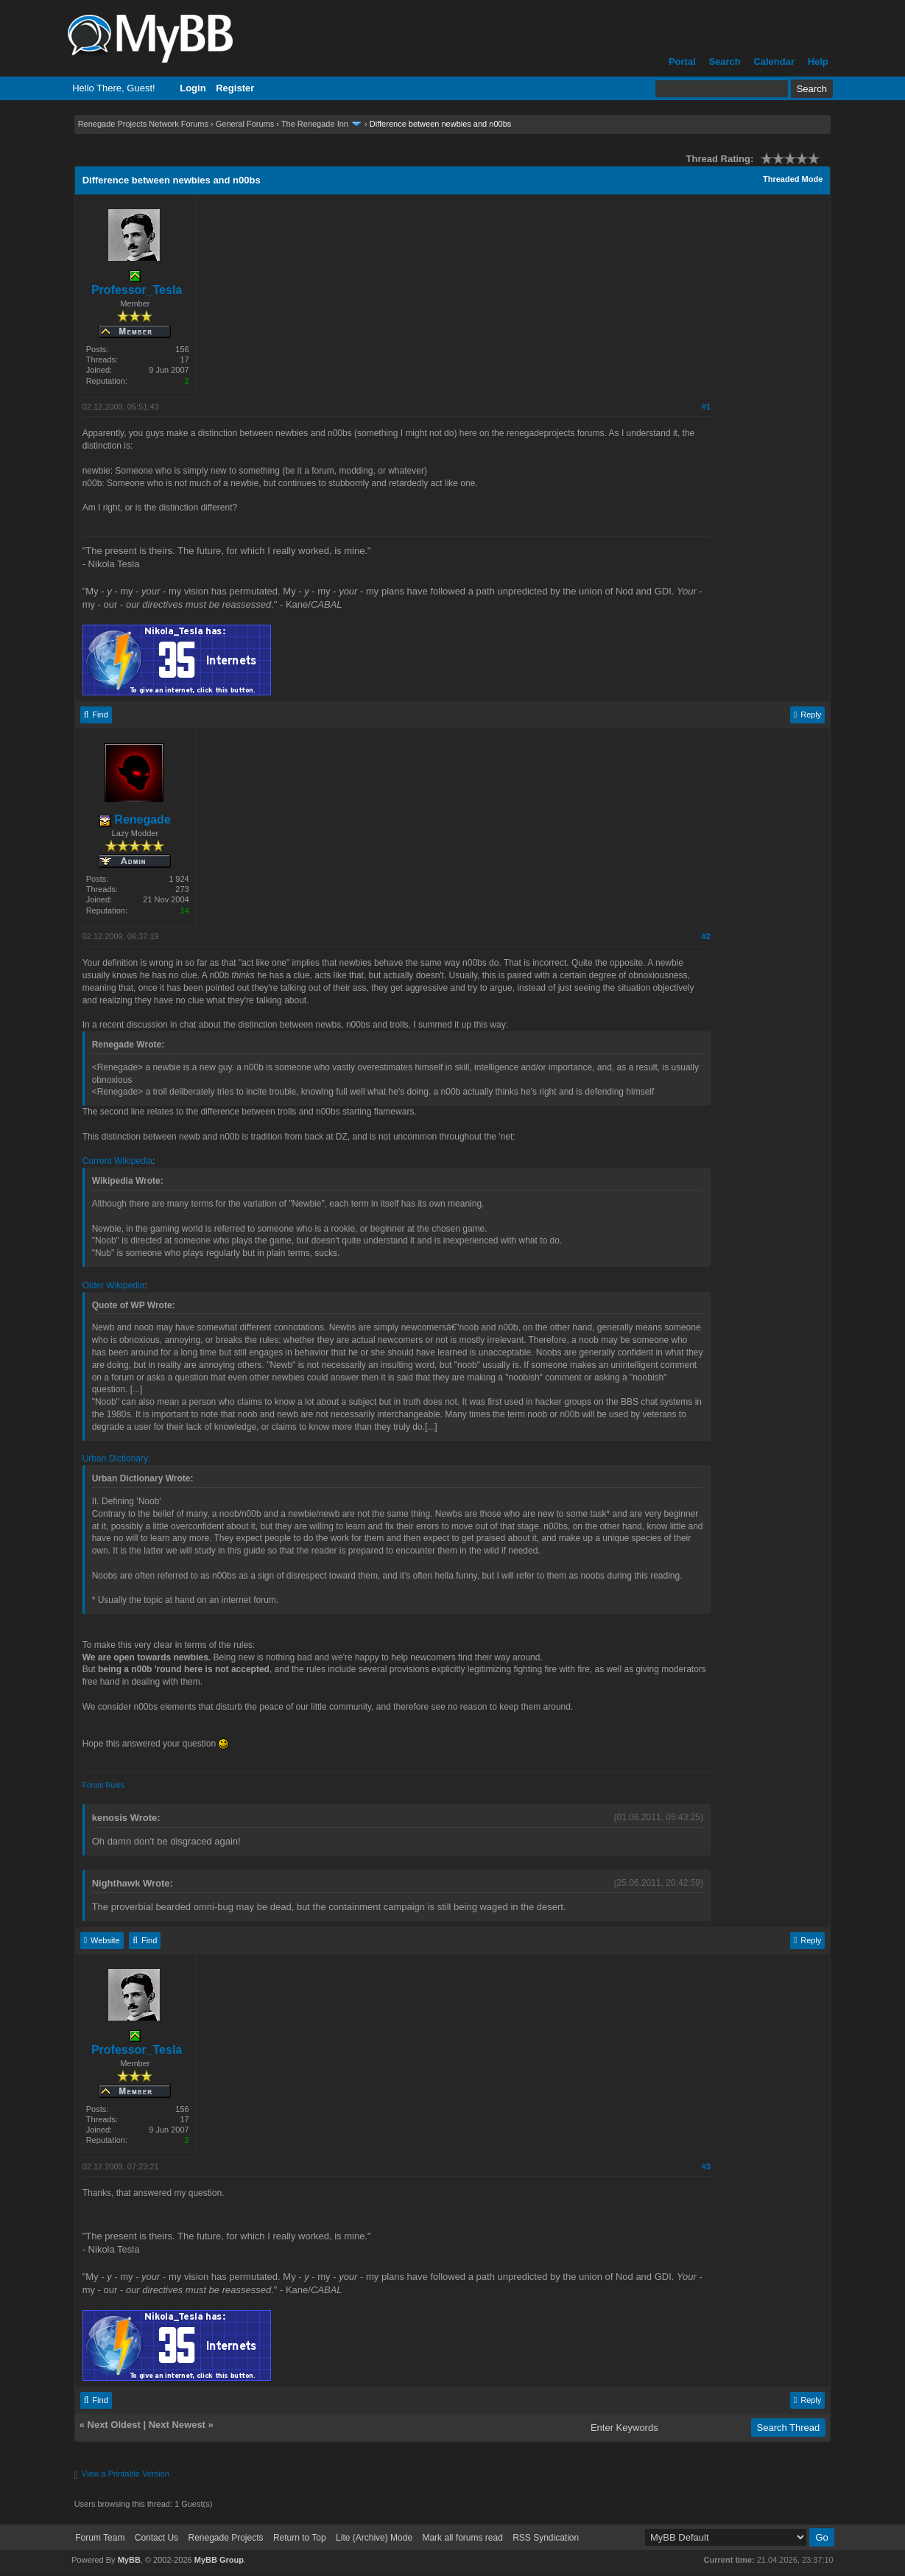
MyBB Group (219, 2559)
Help (818, 61)
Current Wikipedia (117, 1161)
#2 (706, 936)
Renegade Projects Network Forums (143, 123)
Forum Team (99, 2538)
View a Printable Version (125, 2473)
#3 (706, 2166)
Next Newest (177, 2424)
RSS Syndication (546, 2538)
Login (192, 88)
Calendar (774, 61)
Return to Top (299, 2538)
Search (724, 61)
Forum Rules (103, 1785)
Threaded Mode (793, 179)
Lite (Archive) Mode (374, 2538)
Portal (682, 61)
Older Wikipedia (113, 1285)
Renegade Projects (225, 2538)
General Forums (245, 123)
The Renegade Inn (314, 123)
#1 (706, 406)
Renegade (135, 819)
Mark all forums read (462, 2538)
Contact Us (156, 2538)
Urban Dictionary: (116, 1458)
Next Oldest (114, 2424)
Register (235, 88)
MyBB (129, 2559)
